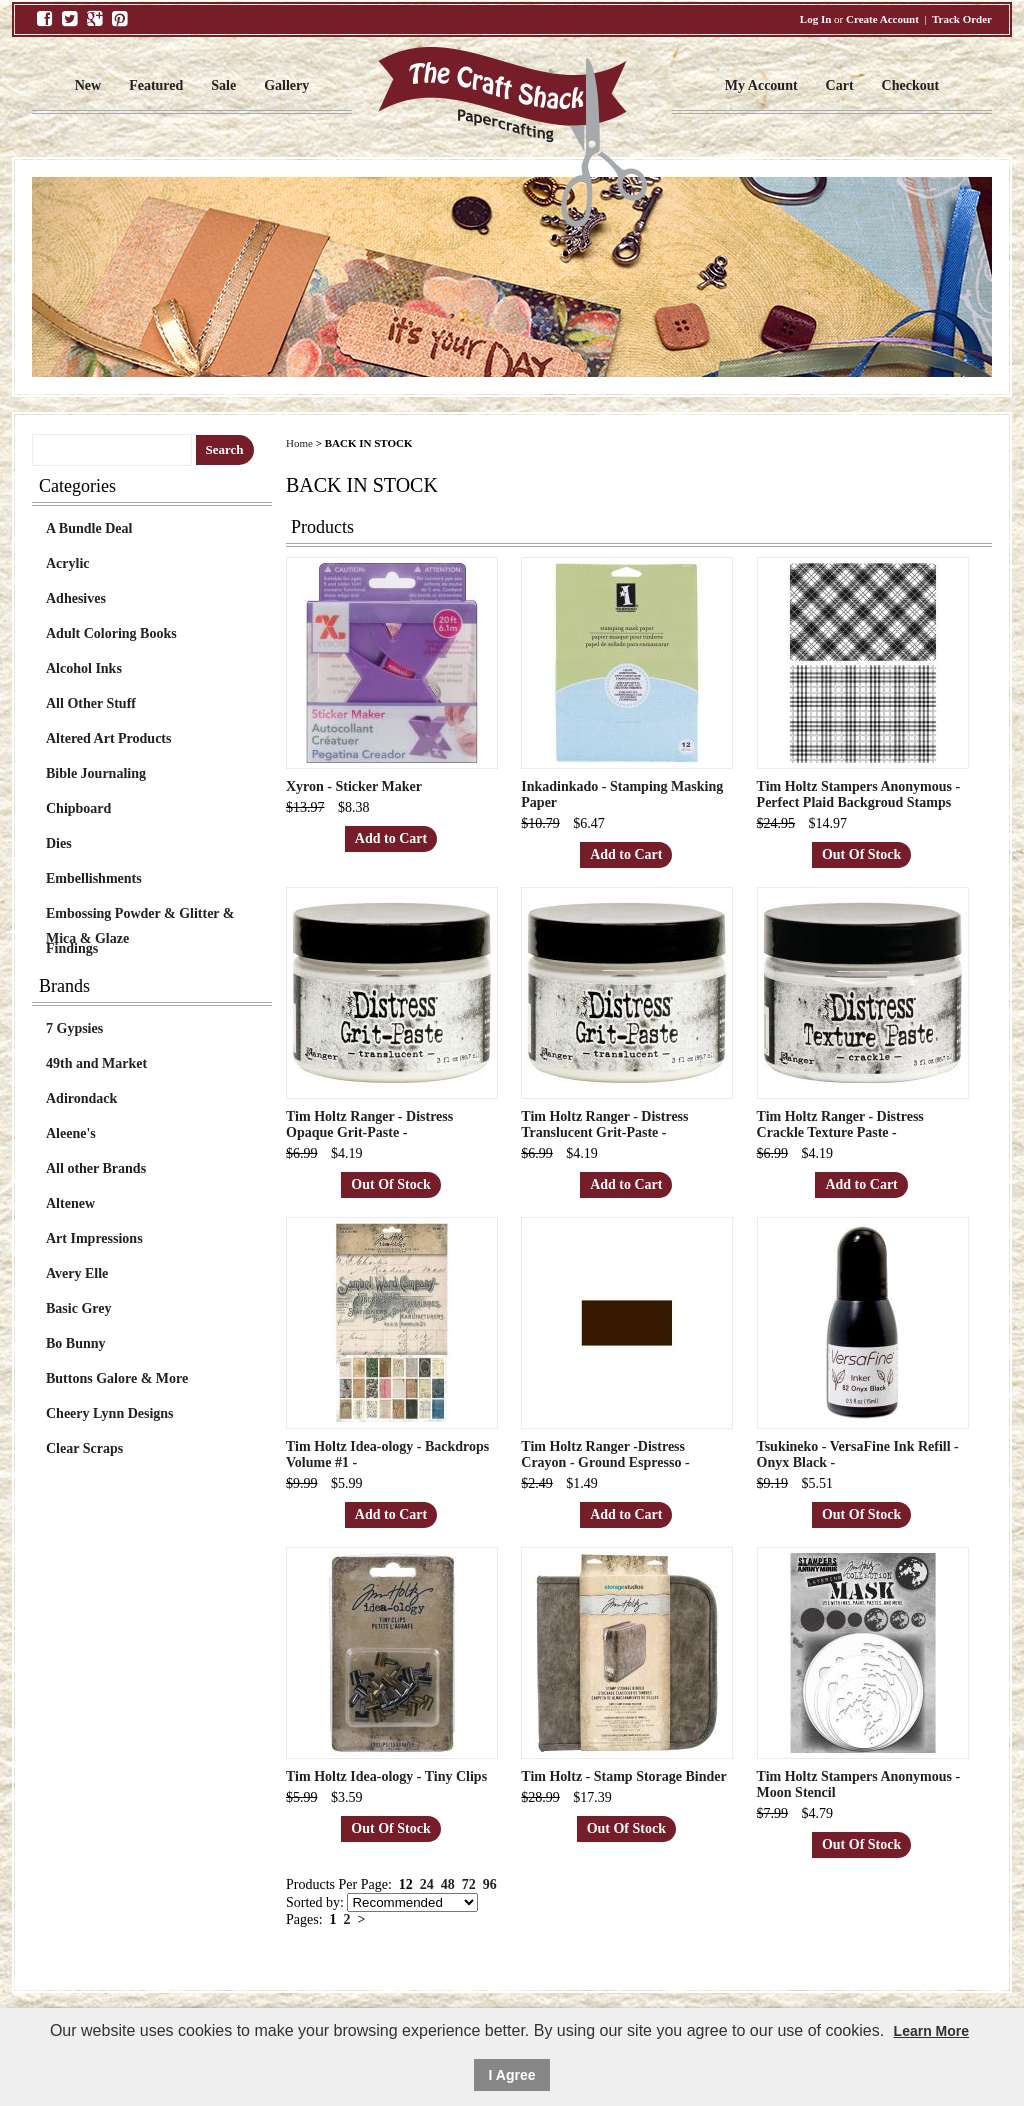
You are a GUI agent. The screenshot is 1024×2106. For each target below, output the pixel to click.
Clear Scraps (84, 1448)
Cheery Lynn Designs (110, 1413)
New (88, 85)
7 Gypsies (74, 1028)
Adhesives (76, 598)
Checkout (911, 85)
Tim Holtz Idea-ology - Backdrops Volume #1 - (387, 1454)
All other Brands (96, 1168)
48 (448, 1884)
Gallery (286, 85)
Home (299, 443)
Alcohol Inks (84, 668)
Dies (59, 843)
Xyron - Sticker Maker (354, 786)
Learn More (931, 2031)
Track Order (962, 19)
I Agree (512, 2075)
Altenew (70, 1203)
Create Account (882, 19)
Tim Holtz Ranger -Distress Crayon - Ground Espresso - (605, 1454)
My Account (761, 85)
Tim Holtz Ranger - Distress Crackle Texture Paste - (840, 1124)
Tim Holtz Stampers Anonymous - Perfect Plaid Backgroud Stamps (859, 794)
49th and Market (96, 1063)
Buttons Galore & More (117, 1378)
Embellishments (94, 878)
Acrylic (68, 563)
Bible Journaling (96, 773)
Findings (72, 948)
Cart (840, 85)
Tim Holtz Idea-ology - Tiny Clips (386, 1776)
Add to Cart (391, 838)
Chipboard (78, 808)
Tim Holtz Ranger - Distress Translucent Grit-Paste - (604, 1124)
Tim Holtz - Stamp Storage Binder (623, 1776)
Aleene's (71, 1133)
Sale (223, 85)
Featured (156, 85)
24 (427, 1884)
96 (490, 1884)
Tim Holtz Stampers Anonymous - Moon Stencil (859, 1784)
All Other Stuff (91, 703)
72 (469, 1884)
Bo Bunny (76, 1343)
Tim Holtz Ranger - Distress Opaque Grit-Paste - (369, 1124)
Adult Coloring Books (111, 633)
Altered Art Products (108, 738)
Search (225, 449)
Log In (816, 19)
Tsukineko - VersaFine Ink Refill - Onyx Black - (858, 1454)
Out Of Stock (861, 854)
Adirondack (81, 1098)
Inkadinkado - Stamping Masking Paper (622, 794)
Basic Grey (78, 1308)
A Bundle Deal (89, 528)
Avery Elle (77, 1273)
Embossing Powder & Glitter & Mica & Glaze (140, 916)
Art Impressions (94, 1238)
